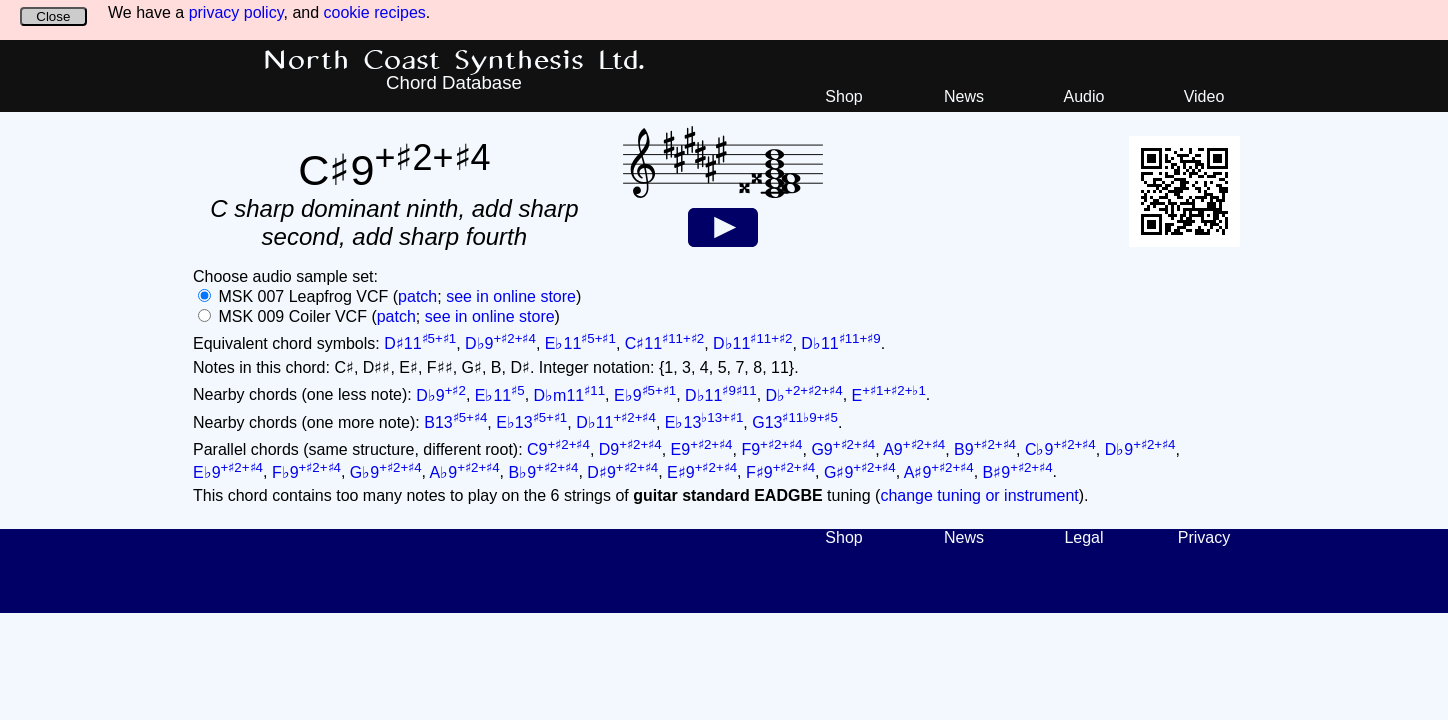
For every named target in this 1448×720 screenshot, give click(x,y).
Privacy (1204, 537)
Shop (843, 96)
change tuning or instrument (979, 495)
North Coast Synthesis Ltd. (454, 61)
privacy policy (236, 12)
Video (1204, 96)
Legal (1083, 537)
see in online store (511, 296)
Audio (1084, 96)
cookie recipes (375, 12)
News (964, 96)
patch (417, 296)
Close (53, 16)
